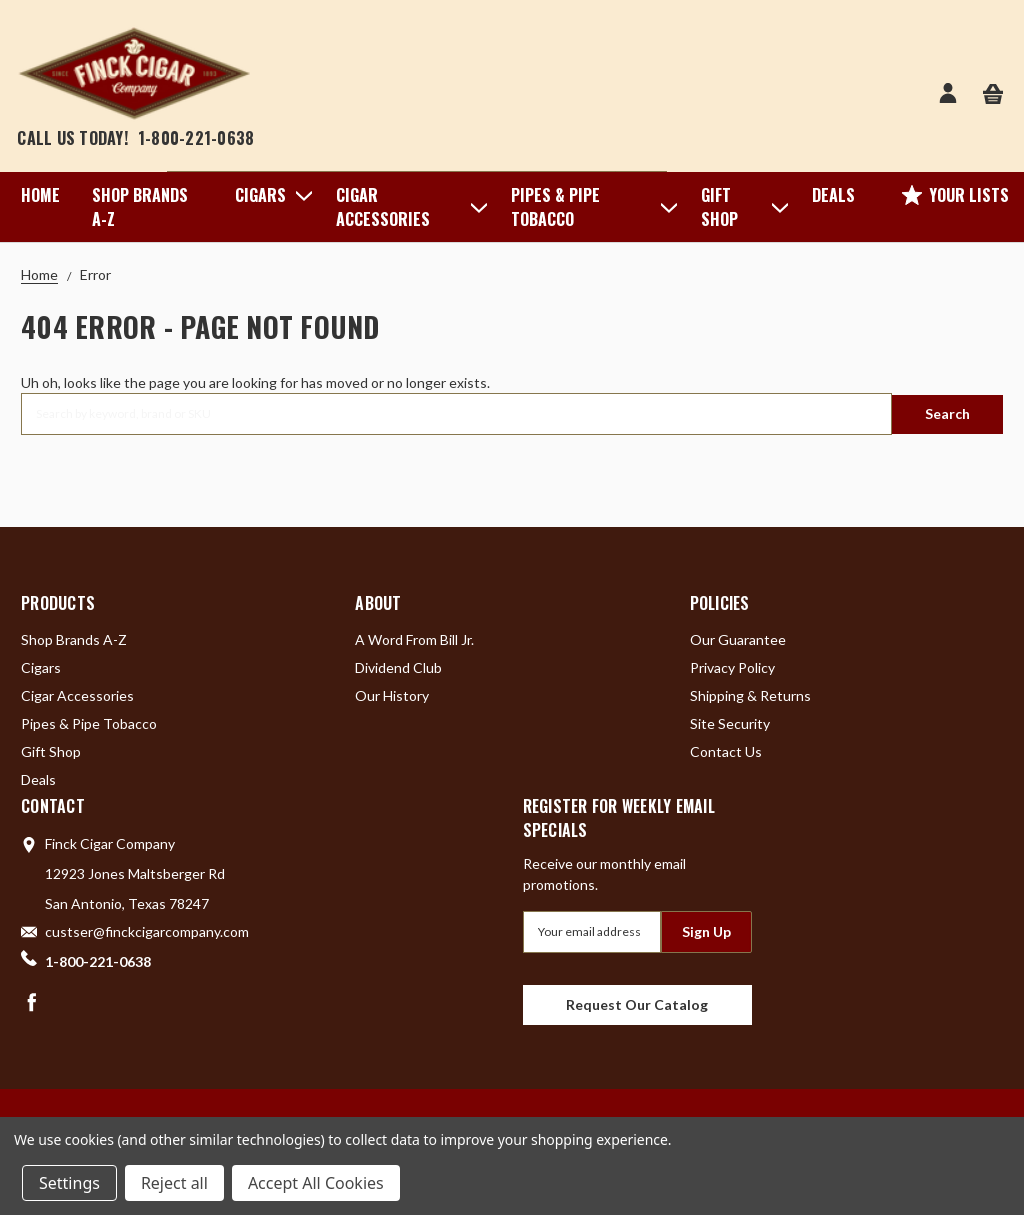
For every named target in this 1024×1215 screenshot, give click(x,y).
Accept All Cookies (316, 1183)
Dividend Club (398, 666)
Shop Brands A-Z (140, 207)
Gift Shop (740, 207)
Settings (69, 1183)
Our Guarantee (738, 638)
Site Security (730, 722)
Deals (833, 195)
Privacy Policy (732, 666)
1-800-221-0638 (196, 138)
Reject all (174, 1183)
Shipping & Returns (750, 694)
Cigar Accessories (407, 207)
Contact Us (726, 750)
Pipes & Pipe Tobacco (590, 207)
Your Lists (955, 195)
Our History (392, 694)
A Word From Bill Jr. (414, 638)
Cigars (269, 195)
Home (40, 195)
